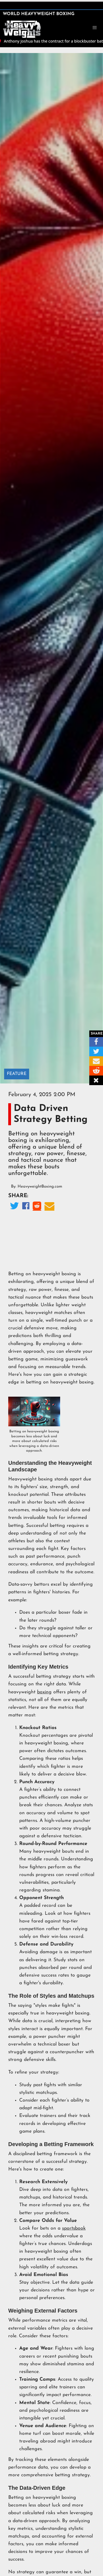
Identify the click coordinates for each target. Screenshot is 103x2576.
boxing (44, 1692)
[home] (22, 29)
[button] (95, 28)
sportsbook (74, 2228)
